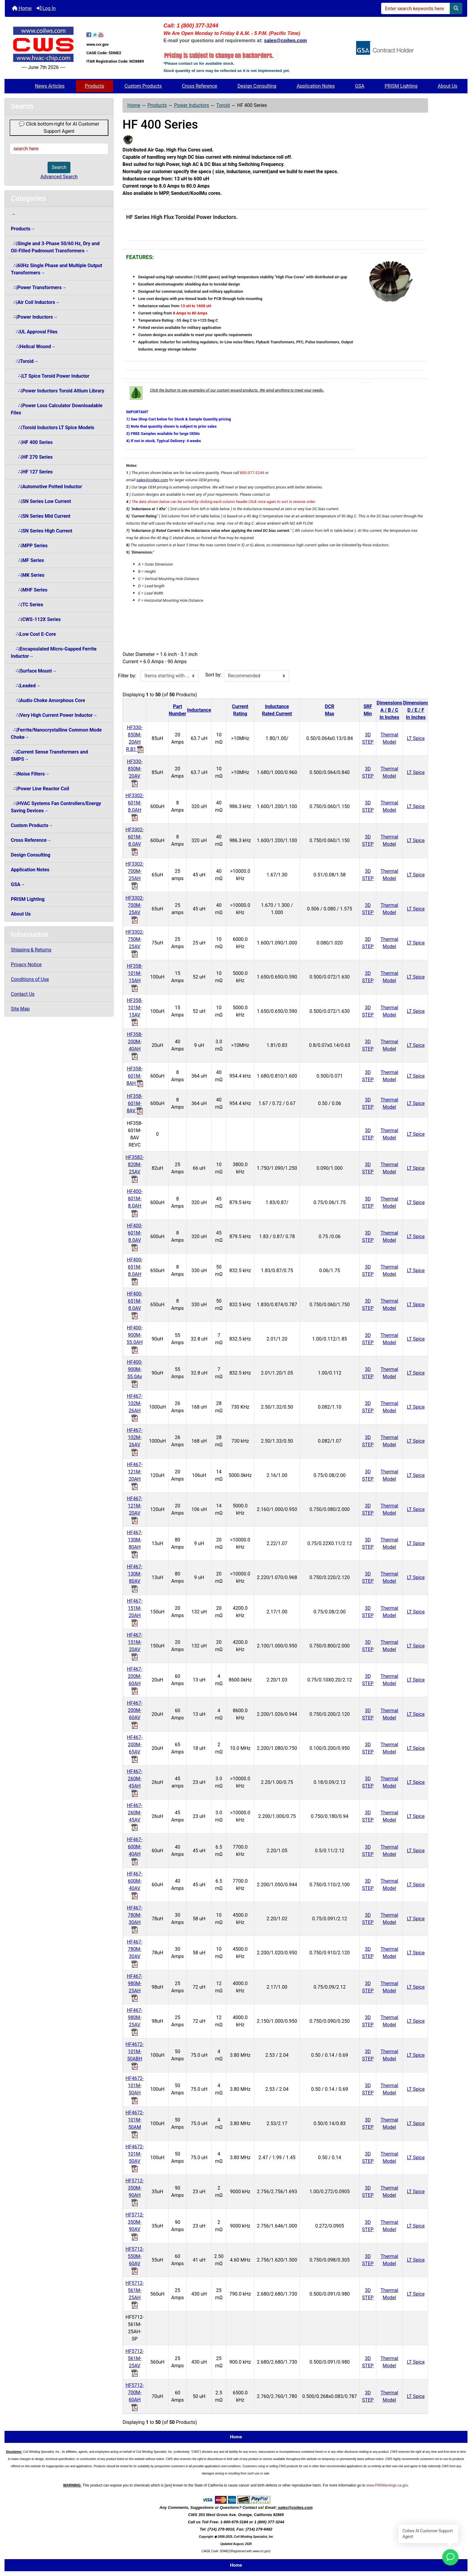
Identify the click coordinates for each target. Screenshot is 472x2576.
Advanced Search (59, 177)
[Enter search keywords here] (415, 8)
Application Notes (316, 86)
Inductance (199, 710)
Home (22, 8)
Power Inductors (191, 105)
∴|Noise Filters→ (30, 774)
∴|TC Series (27, 604)
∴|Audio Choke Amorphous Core (48, 700)
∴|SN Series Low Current (41, 501)
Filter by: (127, 676)
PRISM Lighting (401, 86)
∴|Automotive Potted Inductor (46, 486)
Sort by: (213, 675)
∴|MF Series (27, 560)
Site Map (20, 1009)
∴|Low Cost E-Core (33, 634)
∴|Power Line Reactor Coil (40, 789)
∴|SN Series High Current (41, 531)
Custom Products (143, 86)
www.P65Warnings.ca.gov (387, 2485)
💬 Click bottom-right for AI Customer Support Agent (59, 127)
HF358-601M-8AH (134, 1076)
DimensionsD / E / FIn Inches (416, 710)
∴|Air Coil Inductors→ (35, 302)
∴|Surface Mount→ (34, 671)
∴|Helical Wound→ (33, 346)
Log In (46, 8)
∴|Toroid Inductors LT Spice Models (52, 427)
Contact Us (23, 994)
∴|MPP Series (29, 545)
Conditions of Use (30, 979)
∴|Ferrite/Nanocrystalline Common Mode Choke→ (56, 733)
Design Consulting (257, 86)
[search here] (59, 149)
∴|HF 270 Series (32, 457)
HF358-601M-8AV (135, 1103)
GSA (360, 86)
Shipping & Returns (31, 950)
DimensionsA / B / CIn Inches (389, 710)
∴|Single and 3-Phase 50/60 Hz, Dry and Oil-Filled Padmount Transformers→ (55, 247)
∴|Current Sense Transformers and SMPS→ (49, 755)
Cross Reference (199, 86)
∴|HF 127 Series (32, 472)
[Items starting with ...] (169, 676)
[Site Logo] (43, 44)
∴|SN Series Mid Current (40, 516)
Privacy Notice (26, 964)
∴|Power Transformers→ (39, 287)
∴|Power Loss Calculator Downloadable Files (56, 409)
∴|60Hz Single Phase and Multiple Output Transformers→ (56, 269)
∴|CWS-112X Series (36, 619)
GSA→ (18, 884)
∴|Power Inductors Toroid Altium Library (57, 391)
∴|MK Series (28, 575)
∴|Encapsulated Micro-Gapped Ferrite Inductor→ (54, 652)
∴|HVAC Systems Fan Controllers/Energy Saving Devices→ (56, 807)
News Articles (50, 86)
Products (94, 86)
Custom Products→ (32, 825)
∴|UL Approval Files (34, 332)
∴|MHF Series (29, 590)
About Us (447, 86)
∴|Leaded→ (25, 685)
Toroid (223, 105)
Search (58, 167)
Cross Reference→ (31, 840)
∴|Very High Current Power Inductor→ (54, 715)
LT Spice (416, 738)
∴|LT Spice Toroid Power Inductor (50, 376)
